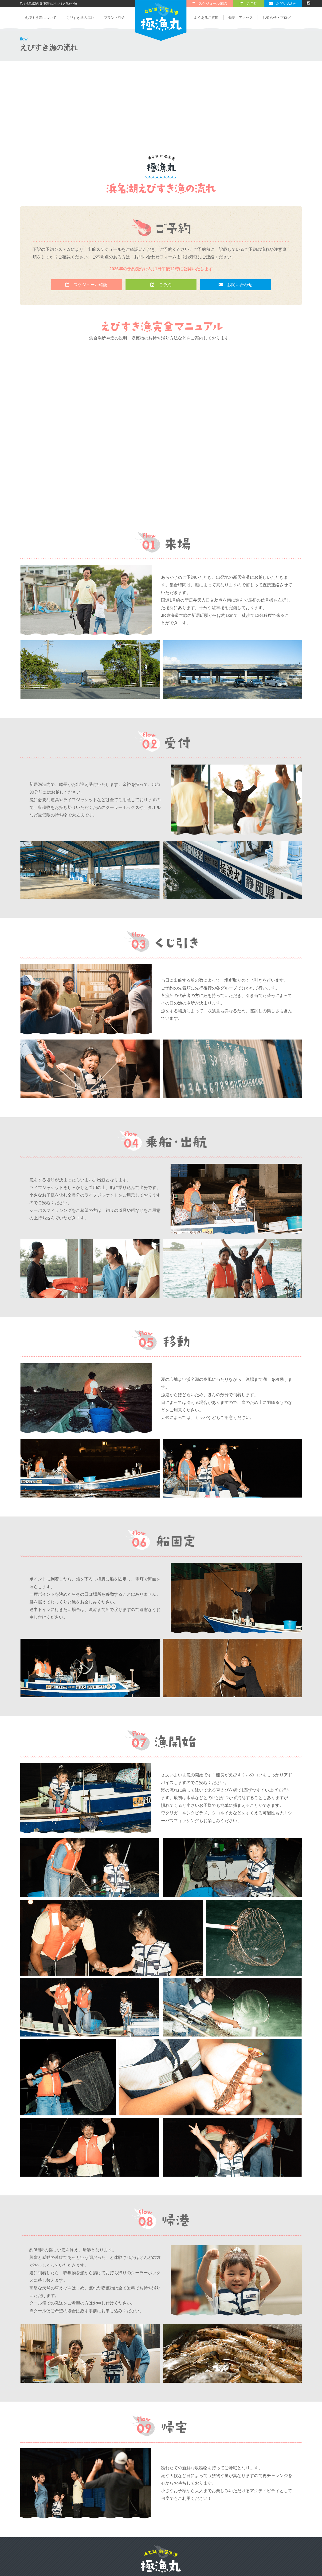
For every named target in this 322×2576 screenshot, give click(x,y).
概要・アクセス (240, 18)
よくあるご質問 (206, 18)
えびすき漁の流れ (80, 18)
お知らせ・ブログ (277, 18)
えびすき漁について (40, 18)
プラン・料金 (114, 18)
